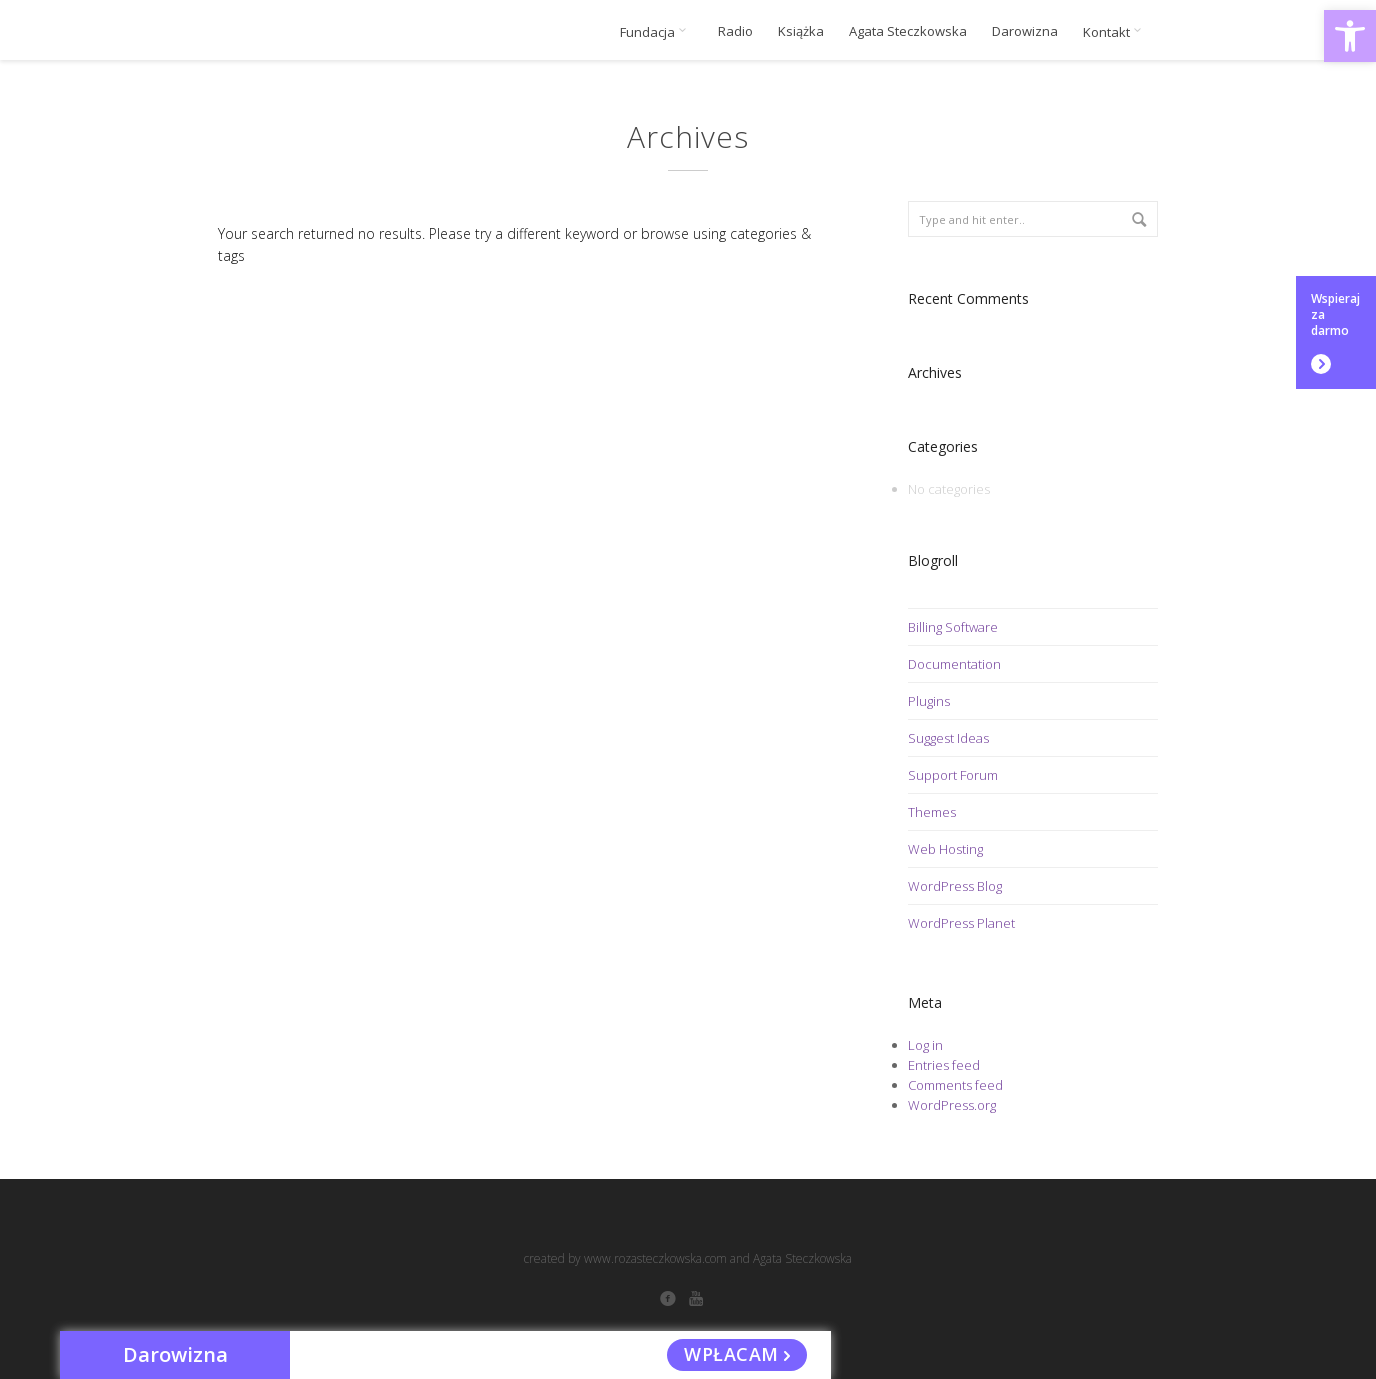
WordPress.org (952, 1105)
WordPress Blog (955, 886)
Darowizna (1025, 31)
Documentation (954, 664)
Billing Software (953, 627)
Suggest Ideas (948, 738)
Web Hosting (945, 849)
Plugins (929, 701)
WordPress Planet (961, 923)
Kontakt (1115, 32)
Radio (735, 31)
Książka (801, 31)
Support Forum (953, 775)
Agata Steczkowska (908, 31)
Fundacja (656, 32)
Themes (932, 812)
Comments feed (955, 1085)
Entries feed (944, 1065)
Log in (925, 1045)
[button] (1350, 36)
